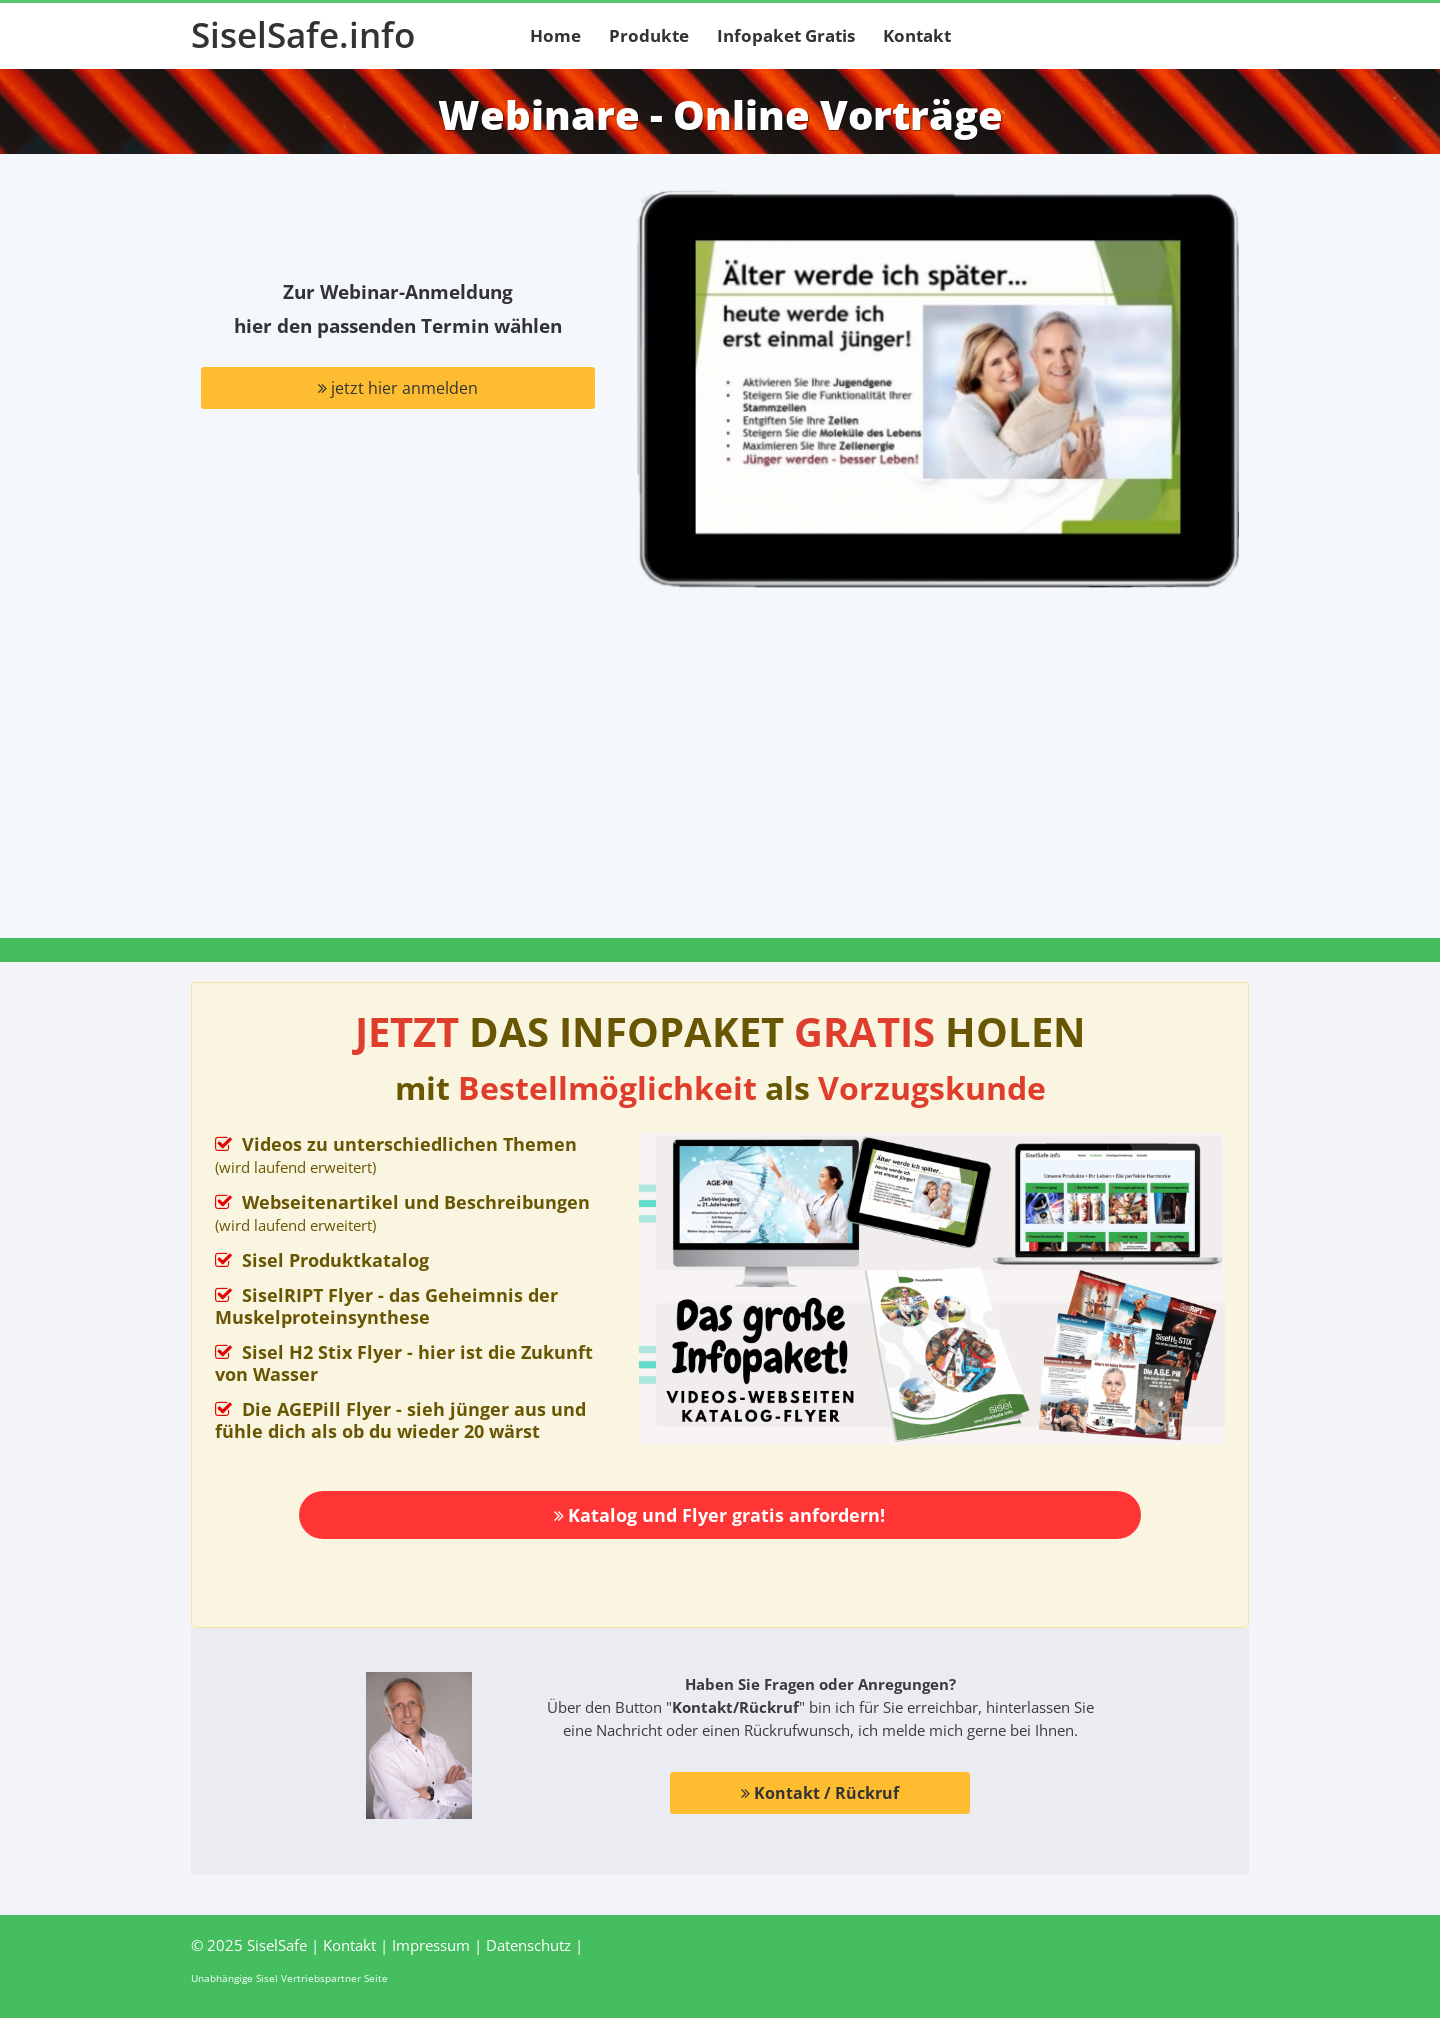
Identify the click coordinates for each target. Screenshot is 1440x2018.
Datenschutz (528, 1945)
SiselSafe (277, 1945)
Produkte (649, 35)
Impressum (431, 1945)
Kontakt (917, 35)
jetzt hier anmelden (398, 388)
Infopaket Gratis (786, 35)
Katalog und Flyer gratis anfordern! (719, 1515)
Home (555, 35)
